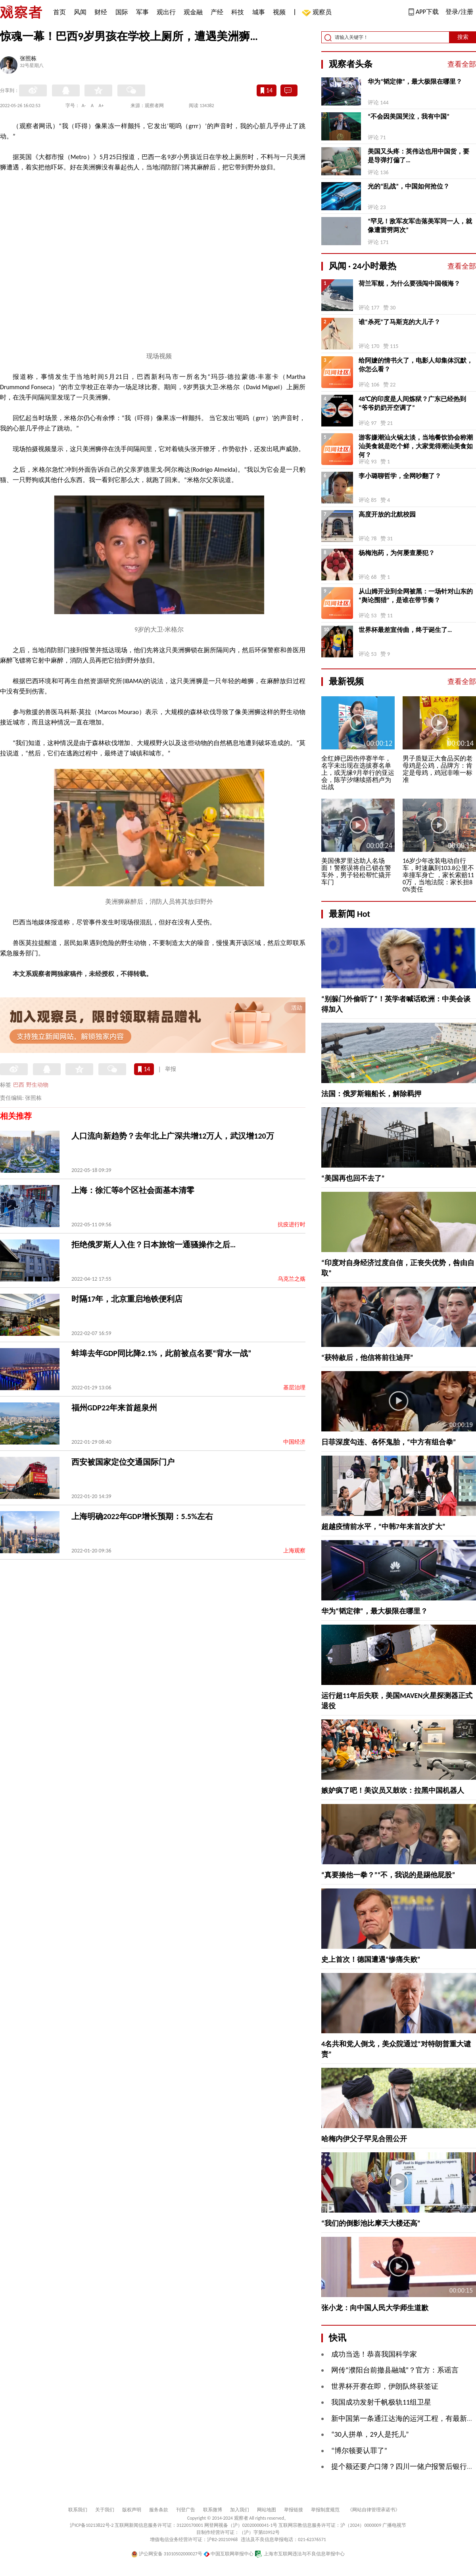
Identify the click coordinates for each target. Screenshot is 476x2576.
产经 (217, 12)
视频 (279, 12)
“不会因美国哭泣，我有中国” (408, 116)
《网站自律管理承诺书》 (373, 2510)
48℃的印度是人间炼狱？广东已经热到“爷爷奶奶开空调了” (412, 403)
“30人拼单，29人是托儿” (370, 2434)
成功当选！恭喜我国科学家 (374, 2354)
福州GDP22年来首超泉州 (114, 1407)
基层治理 (294, 1387)
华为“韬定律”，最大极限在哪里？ (415, 81)
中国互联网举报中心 (228, 2554)
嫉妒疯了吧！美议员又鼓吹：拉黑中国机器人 (392, 1790)
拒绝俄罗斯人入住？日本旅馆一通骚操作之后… (153, 1244)
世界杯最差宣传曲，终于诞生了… (405, 630)
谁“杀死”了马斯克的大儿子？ (399, 322)
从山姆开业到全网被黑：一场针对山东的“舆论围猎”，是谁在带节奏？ (416, 596)
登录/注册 (459, 11)
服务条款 (158, 2510)
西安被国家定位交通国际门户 (123, 1462)
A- (84, 105)
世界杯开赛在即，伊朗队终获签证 (384, 2386)
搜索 (462, 37)
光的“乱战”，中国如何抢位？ (408, 186)
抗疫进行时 (291, 1224)
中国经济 (294, 1442)
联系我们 (77, 2510)
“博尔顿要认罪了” (359, 2450)
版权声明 (131, 2510)
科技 (237, 12)
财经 (100, 12)
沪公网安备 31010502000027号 (166, 2554)
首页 (59, 12)
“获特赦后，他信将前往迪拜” (367, 1357)
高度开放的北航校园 (387, 514)
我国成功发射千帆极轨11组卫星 (381, 2402)
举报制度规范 (325, 2510)
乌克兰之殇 (291, 1279)
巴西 (18, 1084)
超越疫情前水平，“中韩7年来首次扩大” (383, 1526)
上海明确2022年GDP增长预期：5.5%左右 (142, 1516)
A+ (101, 105)
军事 (142, 12)
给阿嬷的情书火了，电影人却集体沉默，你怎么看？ (416, 365)
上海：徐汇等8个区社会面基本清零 (132, 1190)
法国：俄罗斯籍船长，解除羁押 (371, 1093)
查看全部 (461, 64)
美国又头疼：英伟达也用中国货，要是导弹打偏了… (418, 156)
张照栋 (28, 59)
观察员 (318, 12)
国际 (121, 12)
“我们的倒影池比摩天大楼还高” (370, 2223)
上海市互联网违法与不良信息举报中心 (300, 2554)
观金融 (193, 12)
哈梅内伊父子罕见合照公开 (364, 2138)
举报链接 (293, 2510)
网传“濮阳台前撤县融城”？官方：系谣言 (395, 2370)
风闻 (80, 12)
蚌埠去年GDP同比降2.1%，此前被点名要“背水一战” (161, 1353)
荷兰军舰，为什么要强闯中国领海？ (409, 283)
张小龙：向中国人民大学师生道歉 (374, 2307)
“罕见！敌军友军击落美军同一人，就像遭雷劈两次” (420, 225)
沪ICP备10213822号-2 (91, 2525)
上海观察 (294, 1550)
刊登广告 (185, 2510)
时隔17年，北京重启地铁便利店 (126, 1299)
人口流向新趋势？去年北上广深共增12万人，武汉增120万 (172, 1136)
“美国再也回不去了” (353, 1178)
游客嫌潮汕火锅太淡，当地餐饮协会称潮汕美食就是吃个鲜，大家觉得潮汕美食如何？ (416, 446)
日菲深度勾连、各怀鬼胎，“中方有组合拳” (388, 1442)
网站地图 (266, 2510)
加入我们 (239, 2510)
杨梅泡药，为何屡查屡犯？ (397, 553)
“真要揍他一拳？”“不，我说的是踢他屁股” (388, 1875)
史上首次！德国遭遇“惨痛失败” (370, 1959)
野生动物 (37, 1084)
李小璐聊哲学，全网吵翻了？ (400, 476)
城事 (258, 12)
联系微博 (212, 2510)
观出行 (166, 12)
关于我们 (104, 2510)
